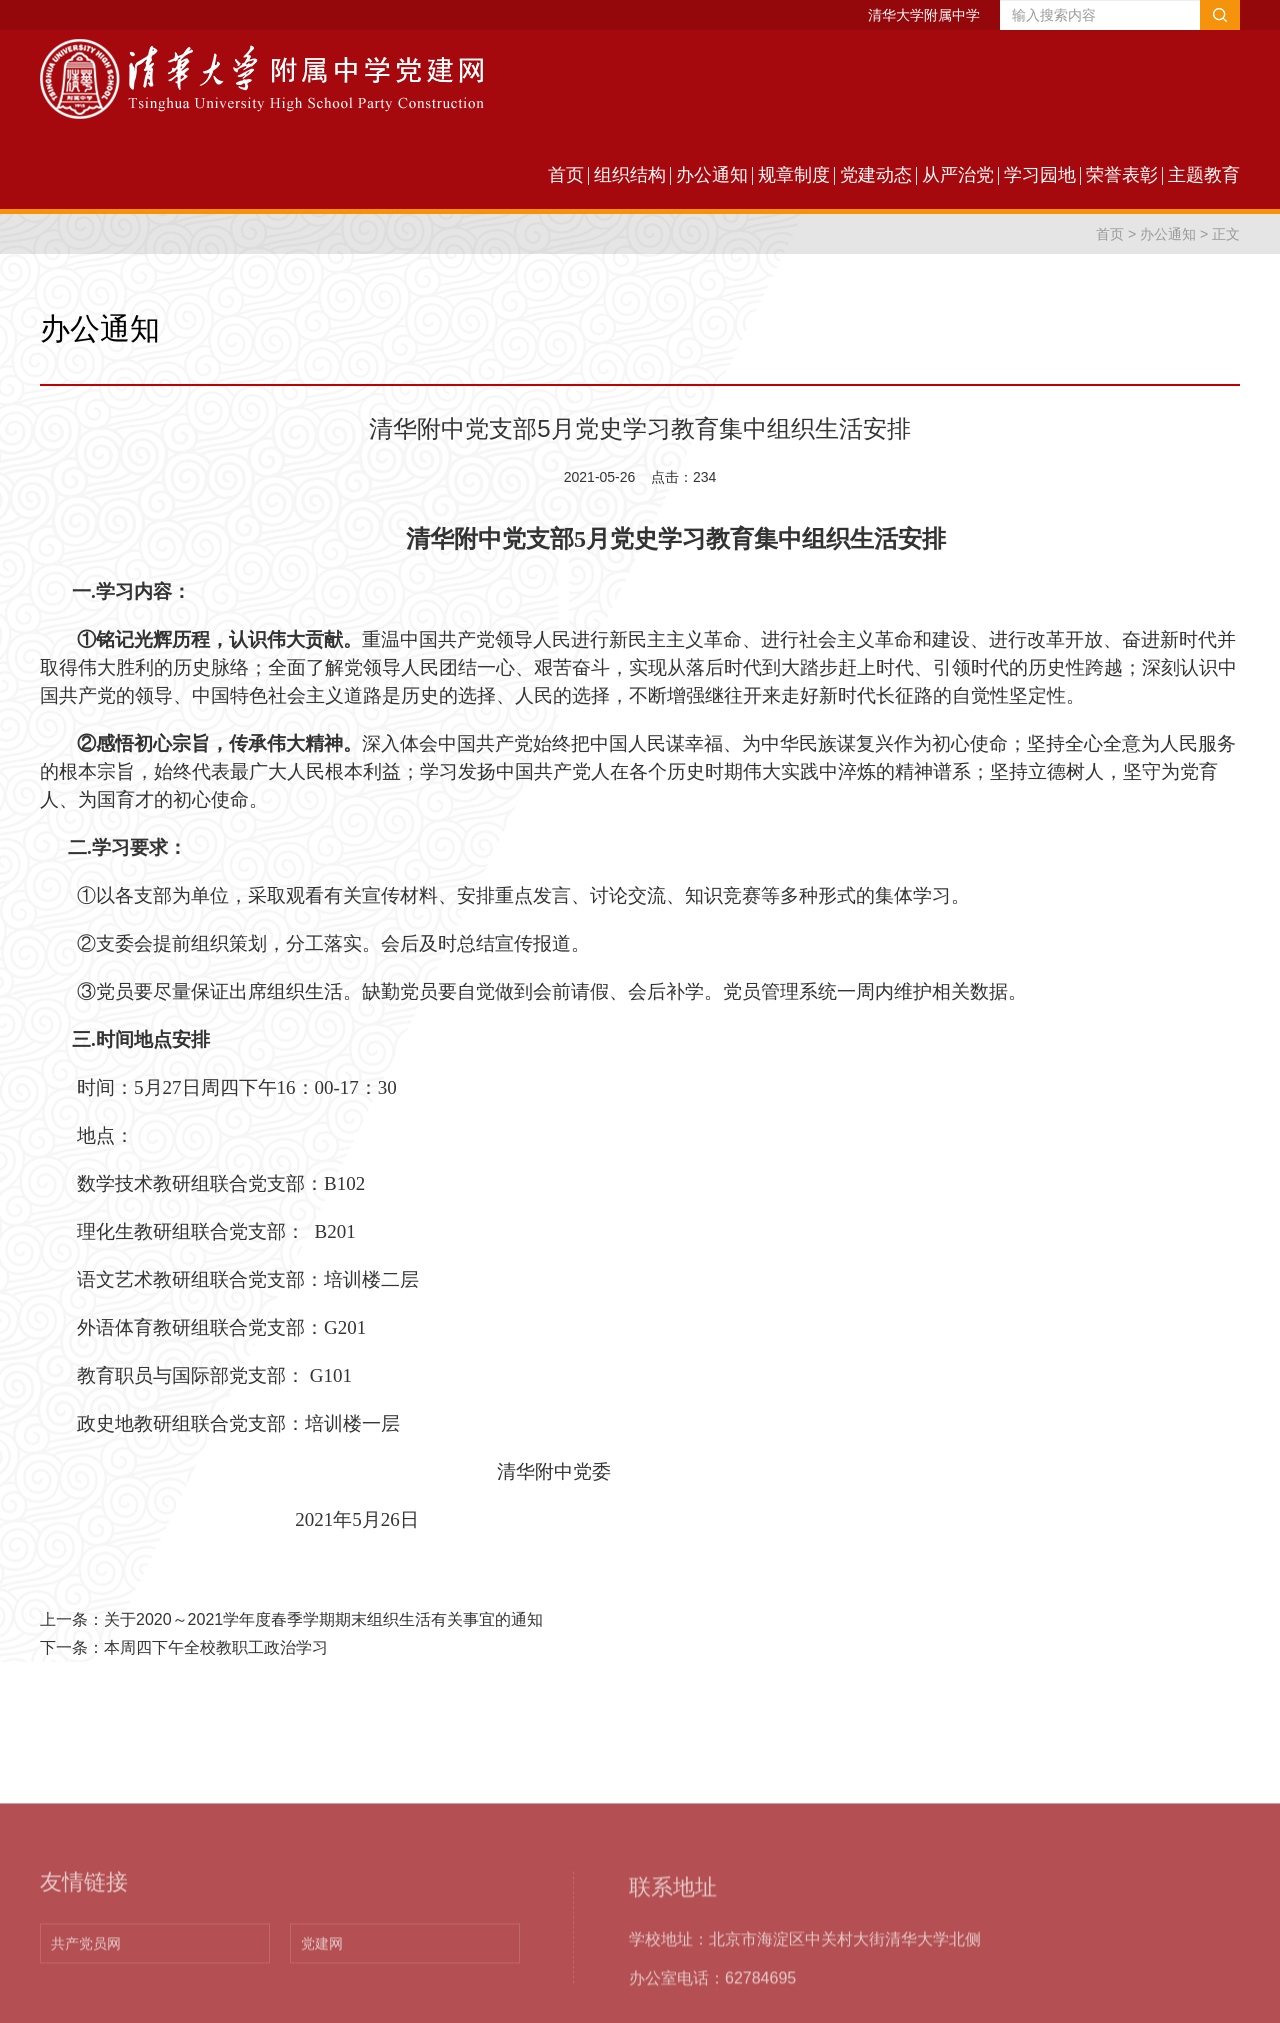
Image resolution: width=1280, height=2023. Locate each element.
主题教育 (1204, 175)
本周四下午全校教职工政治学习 (216, 1647)
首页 (566, 175)
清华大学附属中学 (924, 15)
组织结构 (630, 175)
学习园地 (1040, 175)
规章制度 (794, 175)
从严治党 (958, 175)
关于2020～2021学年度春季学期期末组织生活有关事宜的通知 (323, 1619)
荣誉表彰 (1122, 175)
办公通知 (712, 175)
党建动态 (876, 175)
